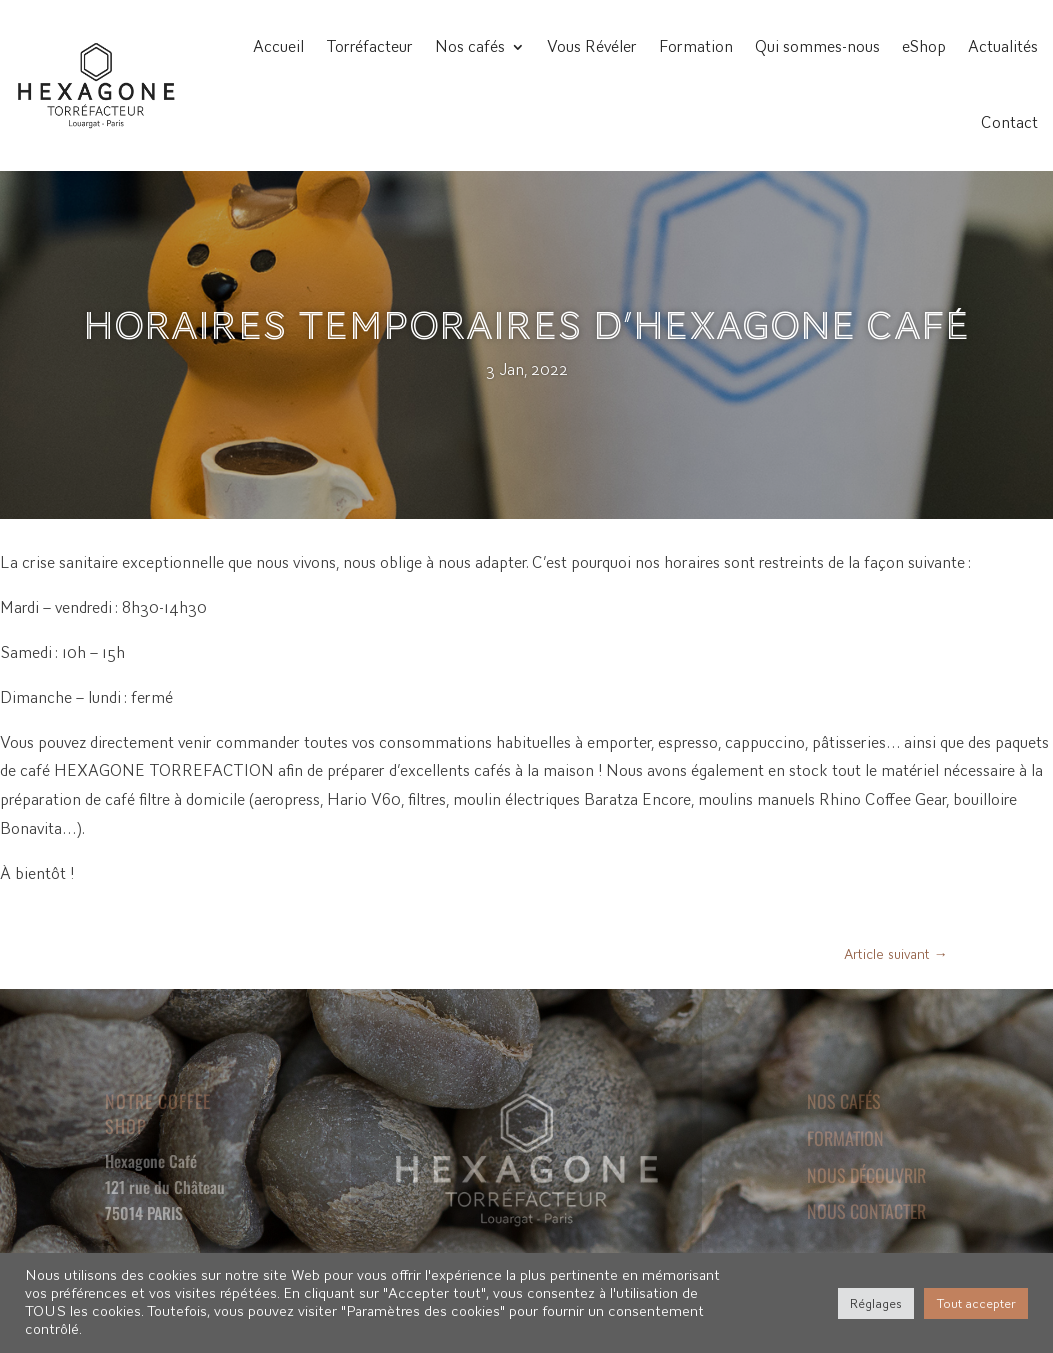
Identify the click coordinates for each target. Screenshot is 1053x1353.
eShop (924, 47)
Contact (1009, 123)
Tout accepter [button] (976, 1303)
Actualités (1003, 47)
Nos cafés (470, 47)
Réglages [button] (876, 1303)
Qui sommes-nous (817, 47)
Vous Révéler (592, 47)
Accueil (278, 47)
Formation (696, 47)
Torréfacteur (369, 47)
